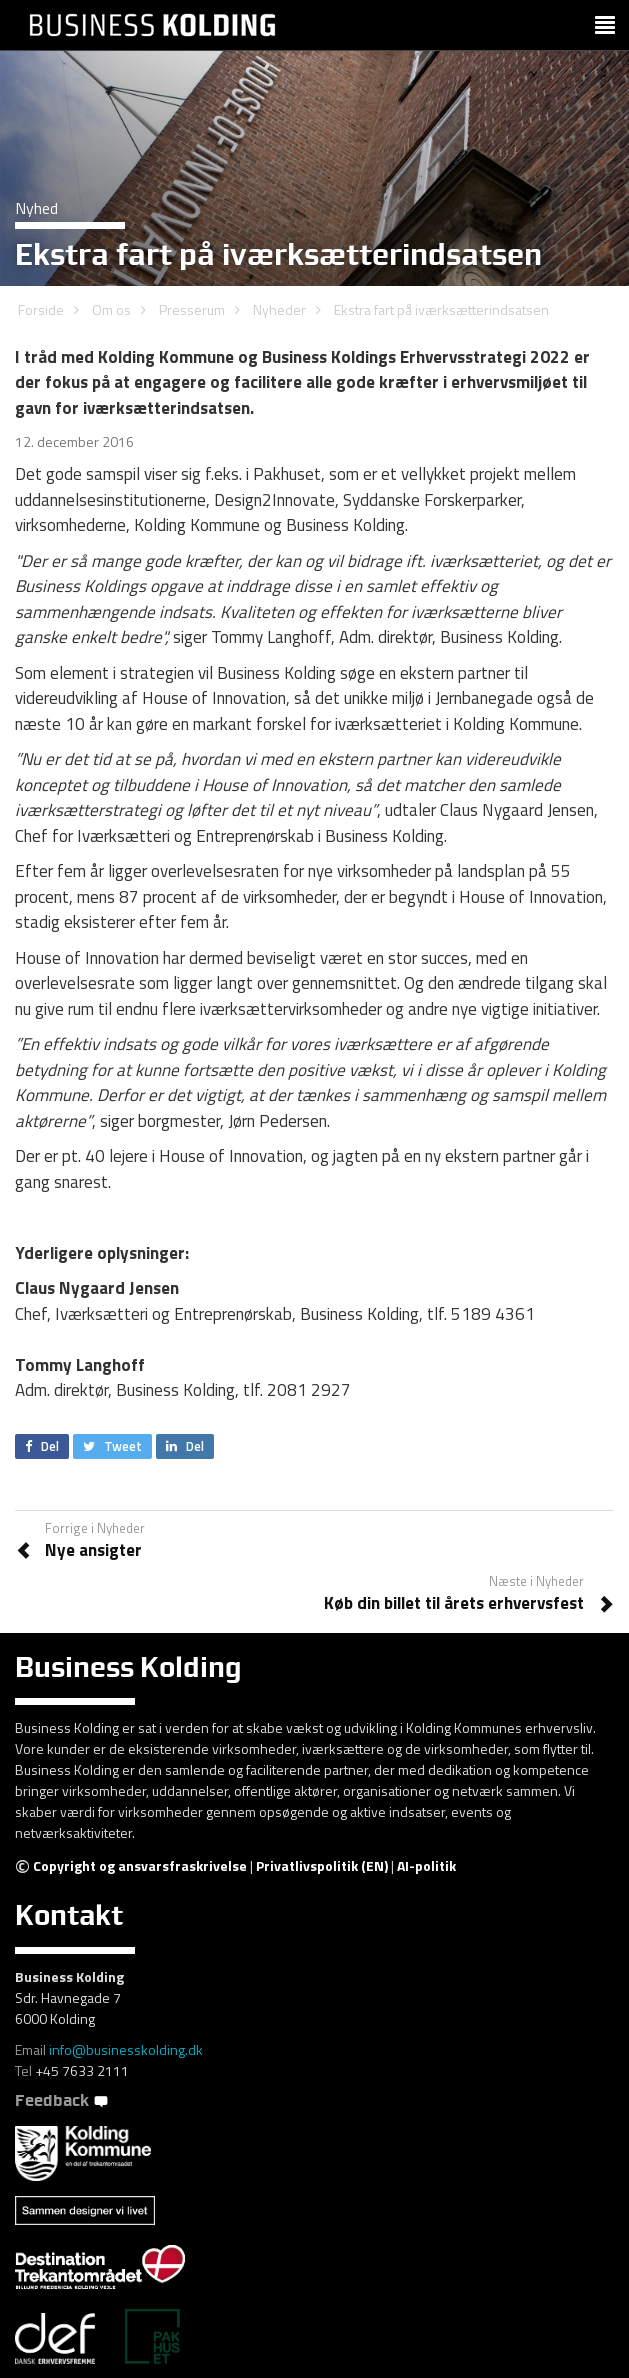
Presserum (192, 309)
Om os (111, 309)
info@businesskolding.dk (126, 2049)
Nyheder (279, 309)
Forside (41, 309)
